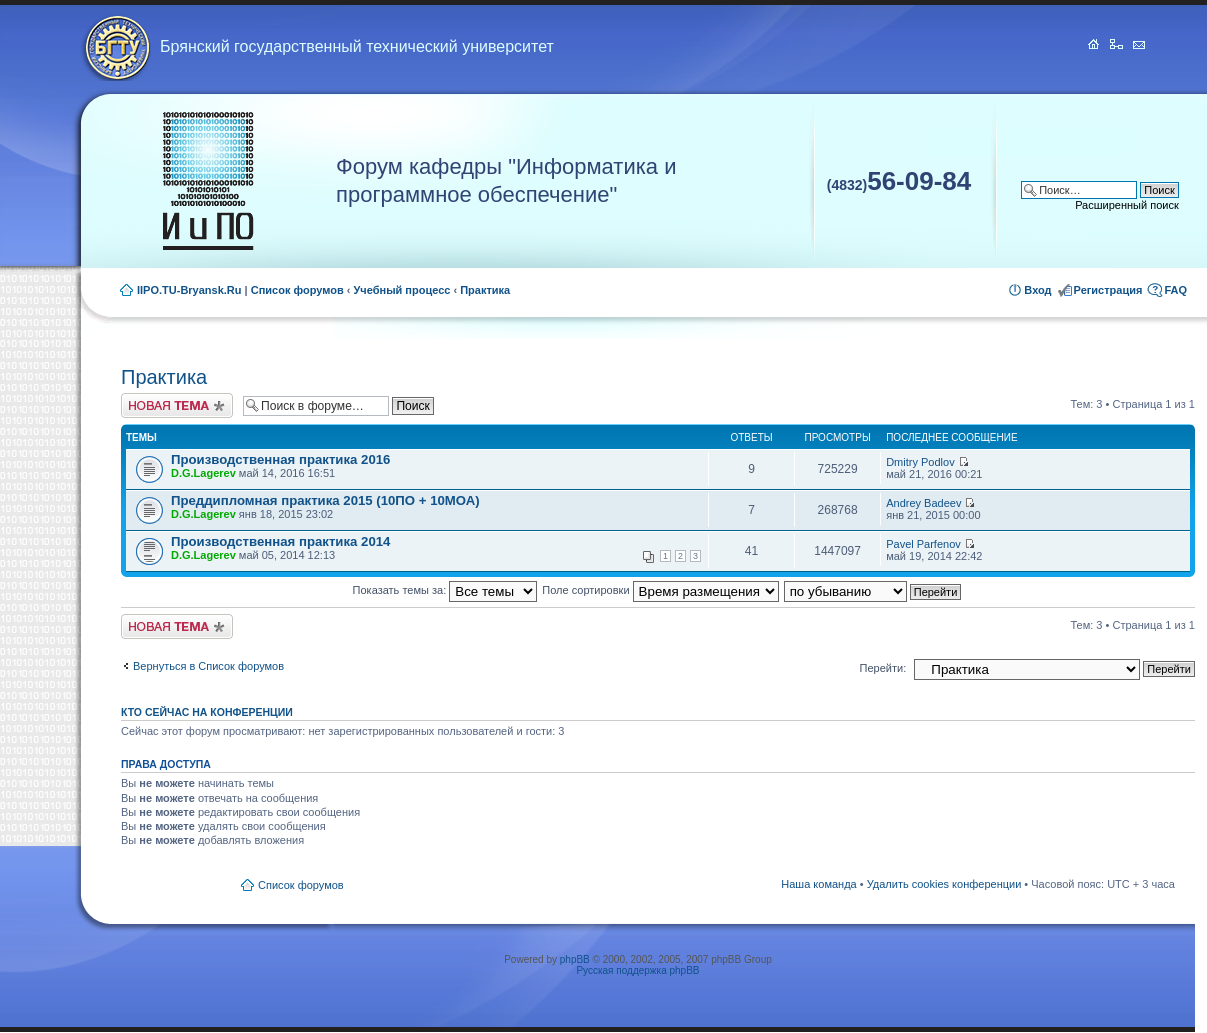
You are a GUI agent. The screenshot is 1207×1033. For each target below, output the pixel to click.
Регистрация (1108, 290)
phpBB (575, 959)
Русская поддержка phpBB (637, 970)
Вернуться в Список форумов (208, 666)
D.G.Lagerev (203, 473)
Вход (1037, 290)
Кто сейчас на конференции (207, 712)
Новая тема (177, 405)
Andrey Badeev (923, 503)
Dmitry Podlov (920, 462)
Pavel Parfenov (923, 544)
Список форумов (297, 290)
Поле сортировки (660, 590)
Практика (485, 290)
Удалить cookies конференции (944, 884)
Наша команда (818, 884)
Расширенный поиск (1127, 205)
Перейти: (883, 668)
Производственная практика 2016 (280, 459)
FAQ (1175, 290)
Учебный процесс (402, 290)
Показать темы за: (445, 590)
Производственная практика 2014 (280, 541)
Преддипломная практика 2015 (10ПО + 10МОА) (325, 500)
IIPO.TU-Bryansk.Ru (189, 290)
